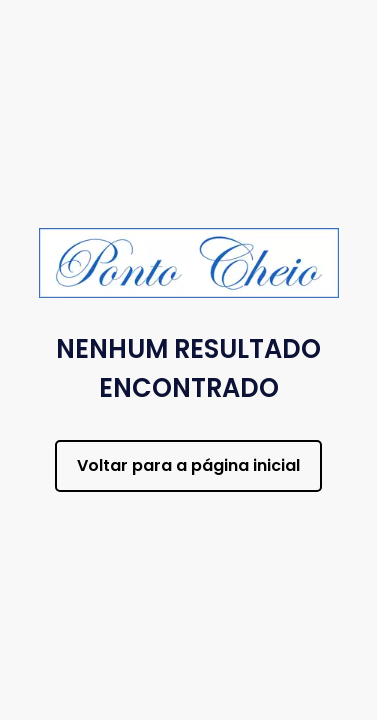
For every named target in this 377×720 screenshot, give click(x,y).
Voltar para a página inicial (188, 465)
